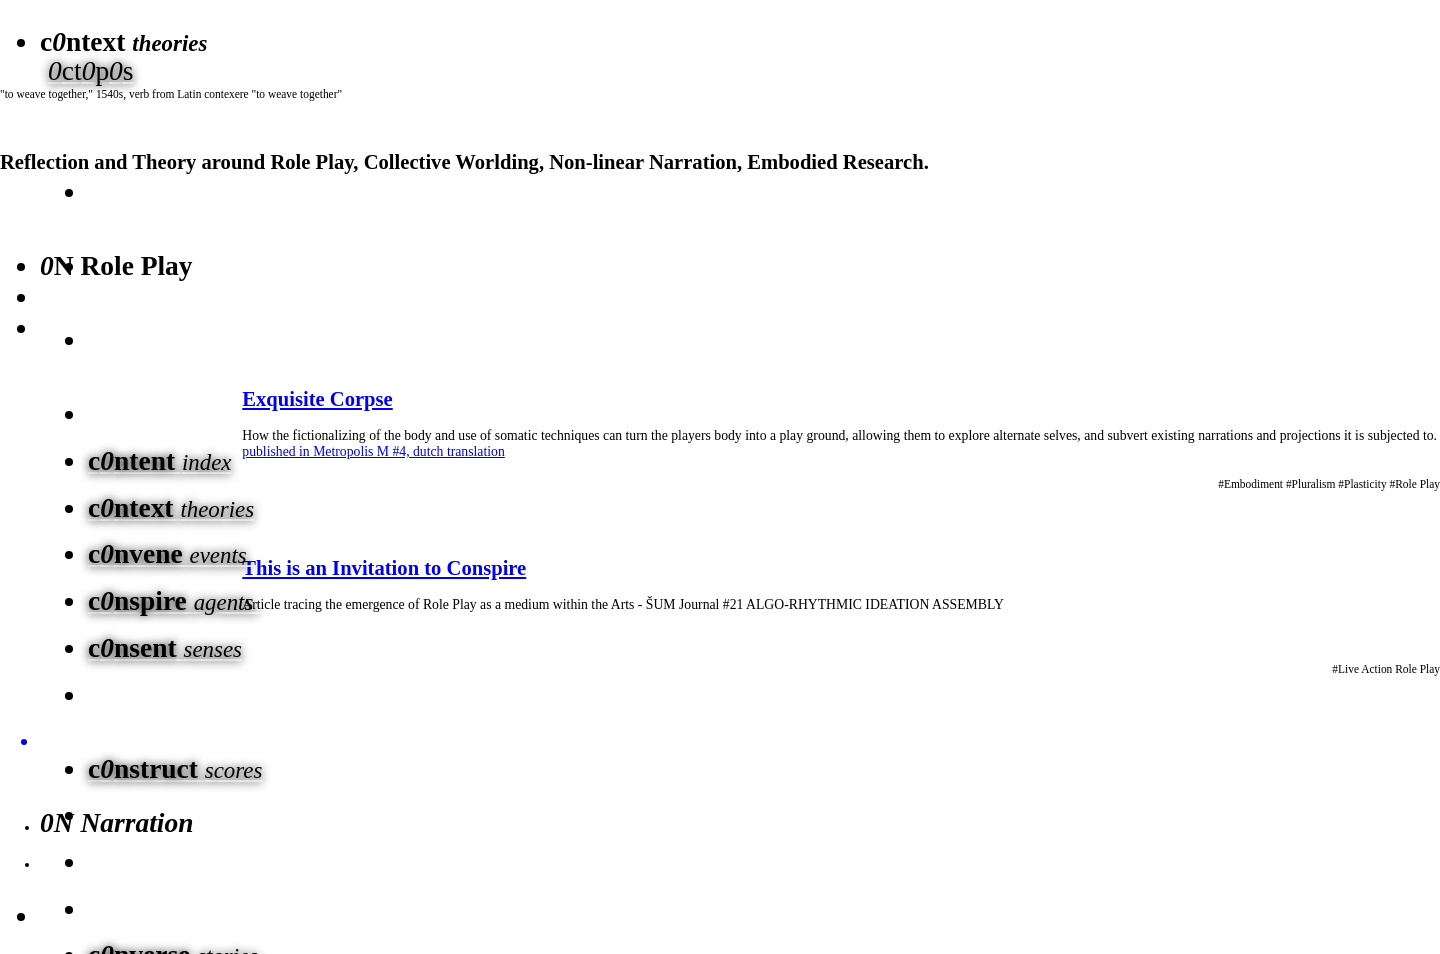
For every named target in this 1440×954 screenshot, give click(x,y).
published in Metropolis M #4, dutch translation (373, 451)
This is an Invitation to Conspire (384, 568)
